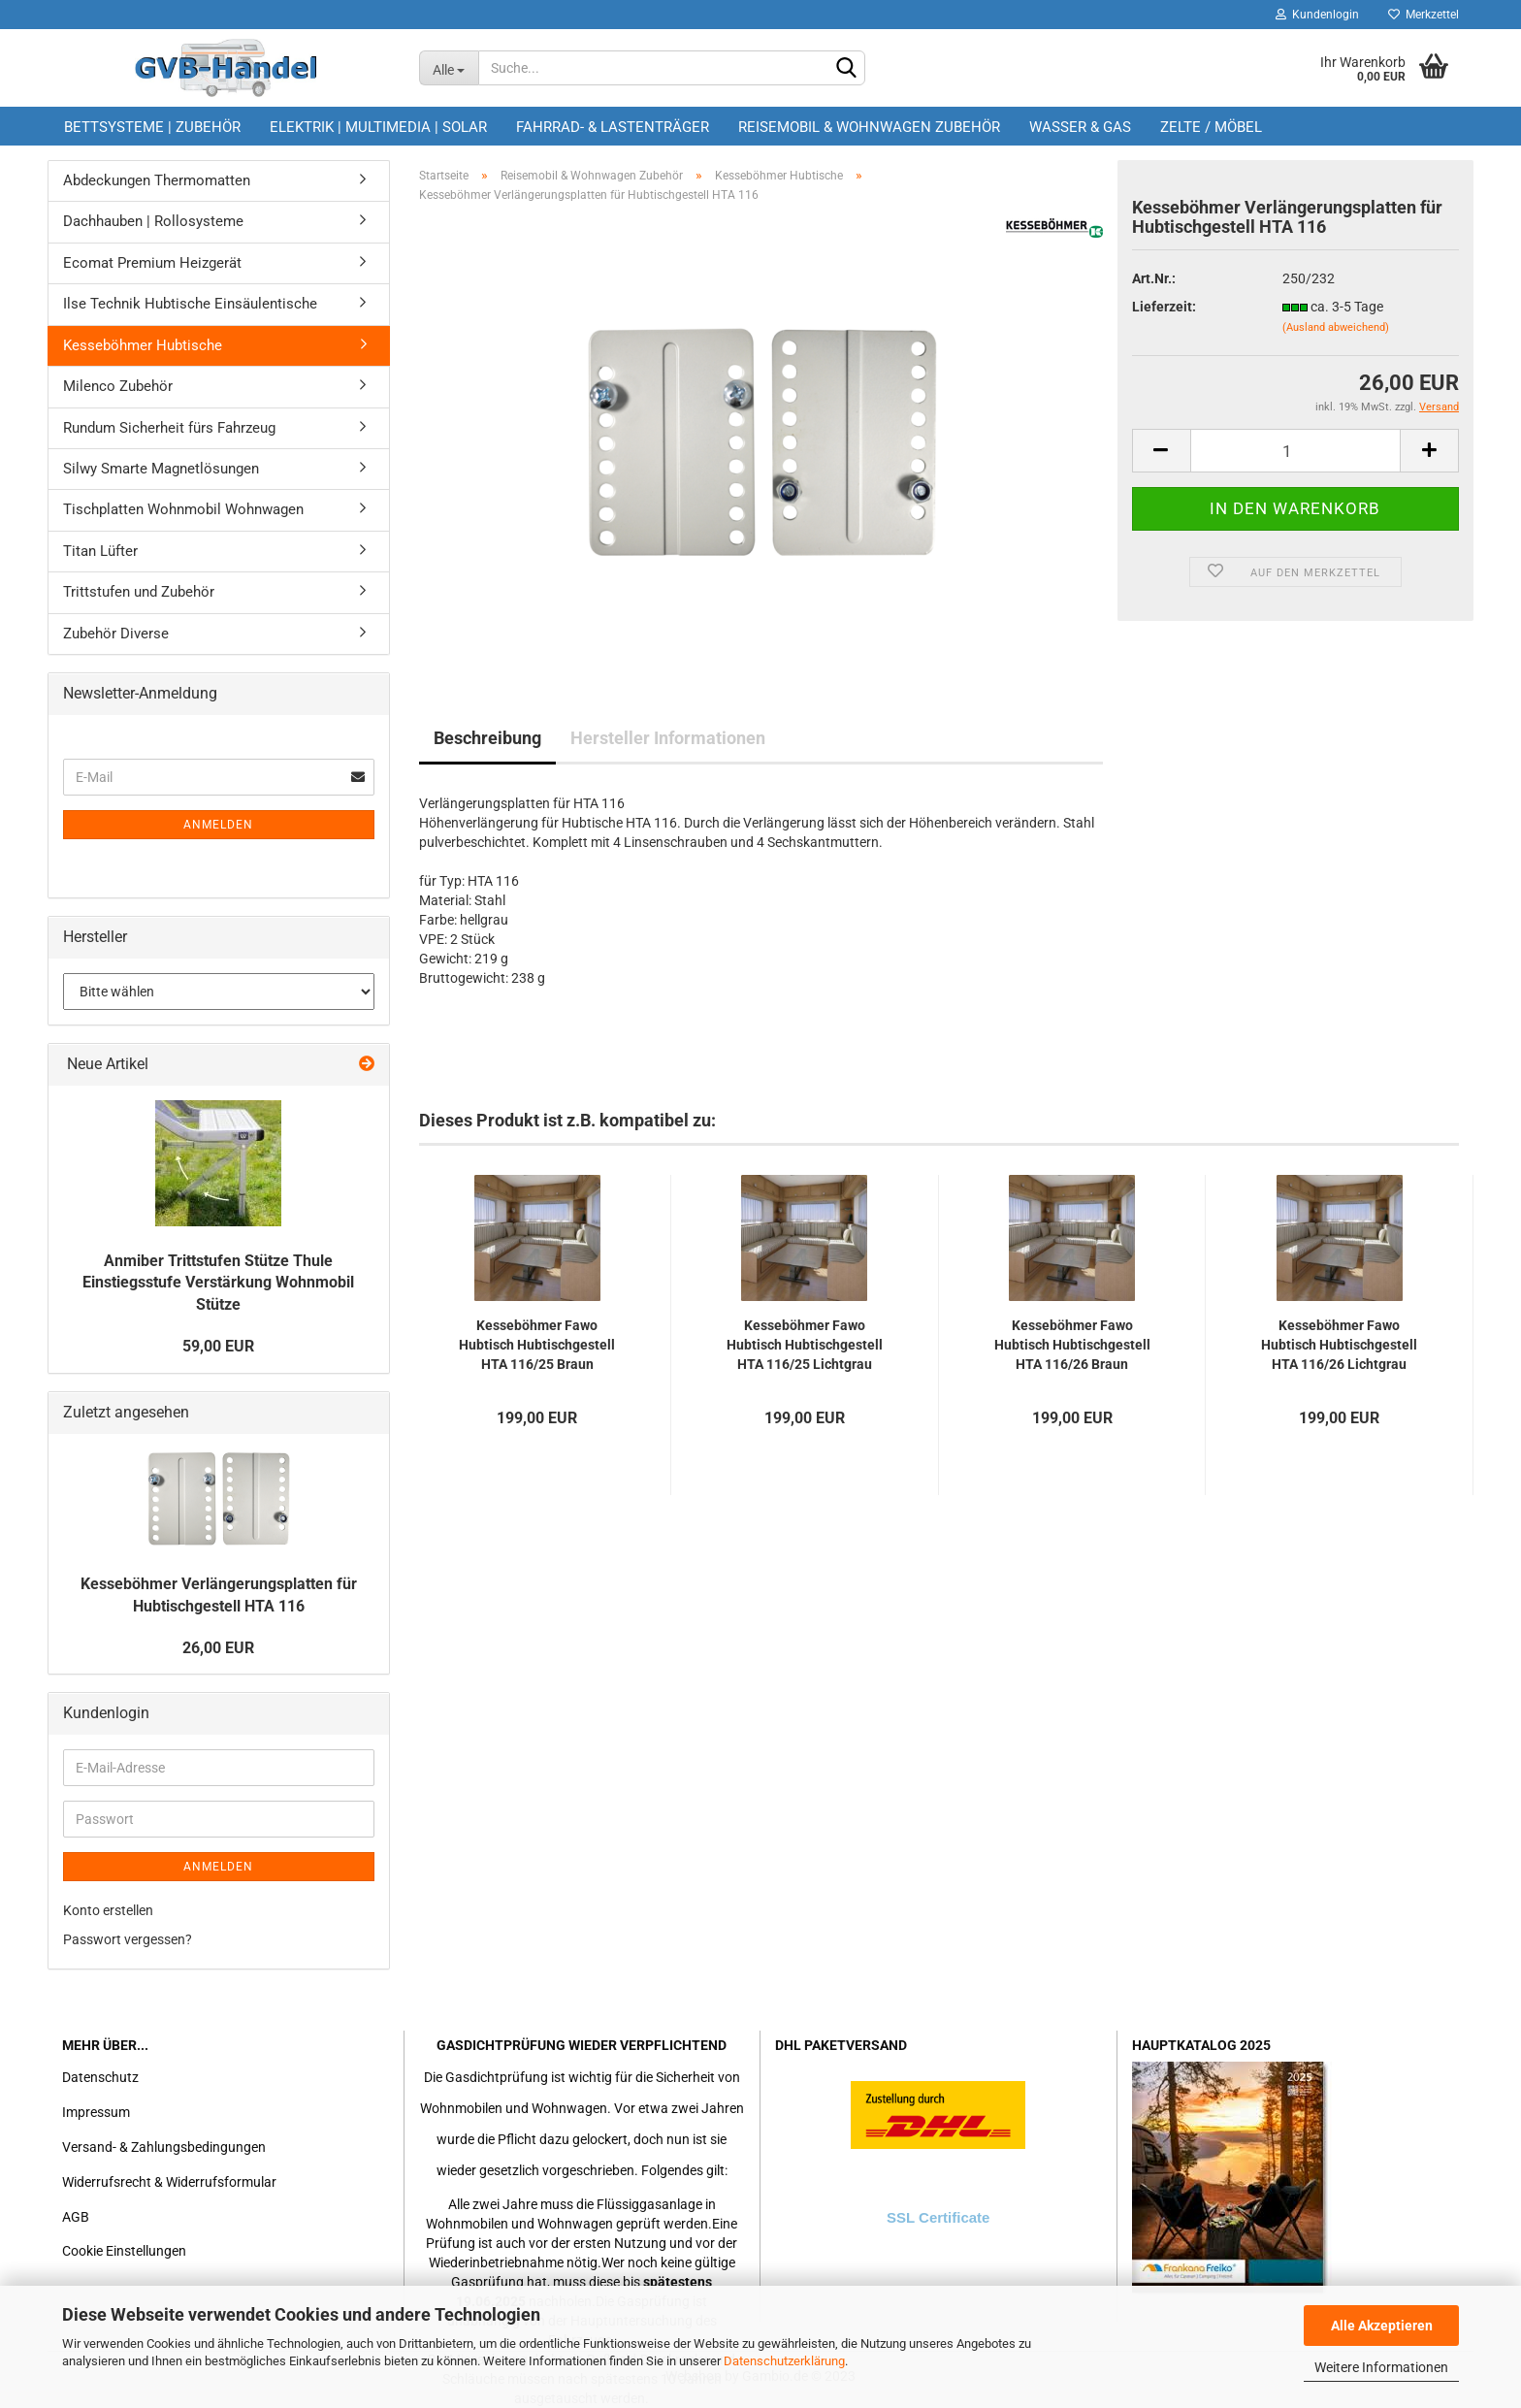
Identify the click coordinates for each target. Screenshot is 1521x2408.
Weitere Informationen (1381, 2367)
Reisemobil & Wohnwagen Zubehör (869, 127)
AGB (75, 2217)
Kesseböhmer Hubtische (142, 345)
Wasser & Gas (1080, 127)
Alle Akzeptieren (1382, 2325)
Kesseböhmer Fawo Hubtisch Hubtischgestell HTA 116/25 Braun (537, 1345)
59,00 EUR (218, 1346)
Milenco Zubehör (118, 386)
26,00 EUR (218, 1648)
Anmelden (218, 824)
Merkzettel (1423, 14)
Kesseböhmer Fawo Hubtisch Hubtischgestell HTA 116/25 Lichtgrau (805, 1345)
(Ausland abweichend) (1335, 327)
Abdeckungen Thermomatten (156, 180)
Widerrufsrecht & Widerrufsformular (169, 2182)
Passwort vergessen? (127, 1939)
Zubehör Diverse (116, 633)
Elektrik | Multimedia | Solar (378, 127)
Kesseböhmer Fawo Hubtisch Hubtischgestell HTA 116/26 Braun (1072, 1345)
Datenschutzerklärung (784, 2361)
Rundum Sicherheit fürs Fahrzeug (169, 428)
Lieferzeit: (1164, 306)
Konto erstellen (108, 1910)
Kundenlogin (1317, 14)
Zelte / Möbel (1211, 127)
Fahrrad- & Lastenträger (612, 127)
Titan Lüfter (100, 551)
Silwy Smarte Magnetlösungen (161, 468)
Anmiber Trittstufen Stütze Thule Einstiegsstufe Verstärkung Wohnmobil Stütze (218, 1283)
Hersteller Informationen (667, 738)
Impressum (96, 2112)
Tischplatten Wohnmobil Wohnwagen (183, 509)
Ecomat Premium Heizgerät (152, 263)
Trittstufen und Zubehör (138, 592)
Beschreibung (487, 738)
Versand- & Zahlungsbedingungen (164, 2147)
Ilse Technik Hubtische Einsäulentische (190, 303)
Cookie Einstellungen (124, 2251)
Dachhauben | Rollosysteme (153, 221)
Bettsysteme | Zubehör (152, 127)
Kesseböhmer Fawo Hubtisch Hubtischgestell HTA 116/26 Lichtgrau (1339, 1345)
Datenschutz (100, 2077)
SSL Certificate (938, 2217)
